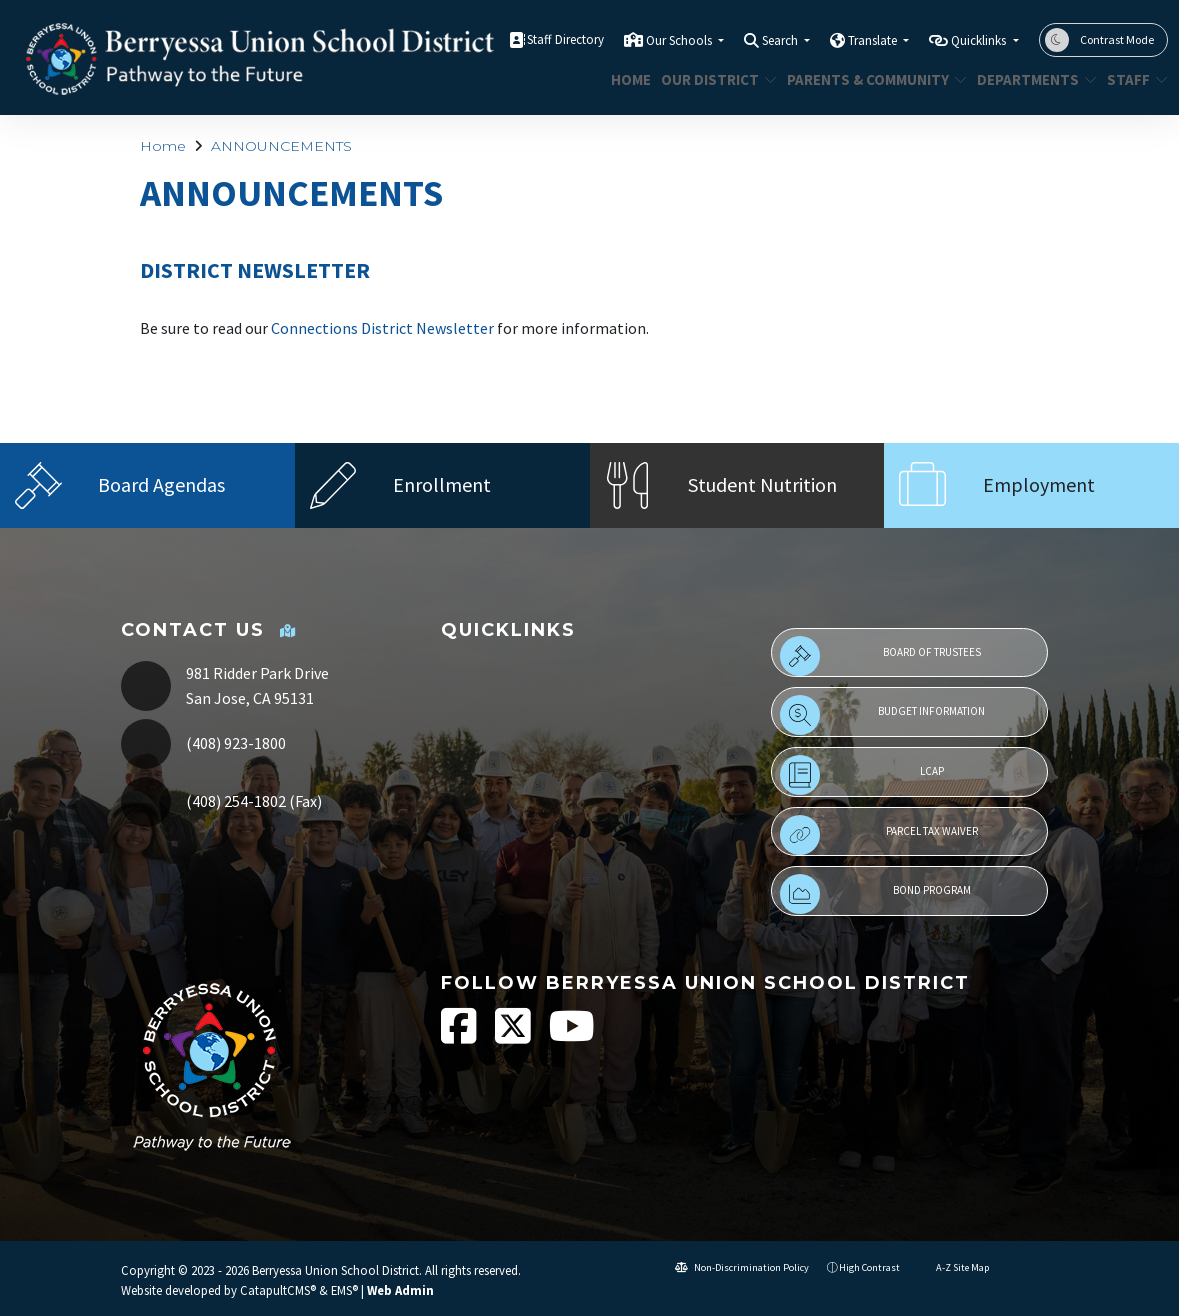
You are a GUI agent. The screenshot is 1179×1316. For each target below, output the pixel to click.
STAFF (1134, 79)
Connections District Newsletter (382, 328)
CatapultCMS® (278, 1290)
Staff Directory (565, 39)
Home (628, 79)
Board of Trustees (880, 656)
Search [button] (781, 40)
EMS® (344, 1290)
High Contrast (869, 1267)
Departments (1030, 79)
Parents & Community (867, 79)
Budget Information (882, 715)
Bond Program (875, 894)
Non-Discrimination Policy (742, 1267)
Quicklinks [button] (980, 40)
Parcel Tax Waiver (879, 835)
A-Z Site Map (953, 1267)
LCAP (862, 775)
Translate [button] (874, 40)
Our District (712, 79)
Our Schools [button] (680, 40)
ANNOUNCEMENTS (281, 146)
